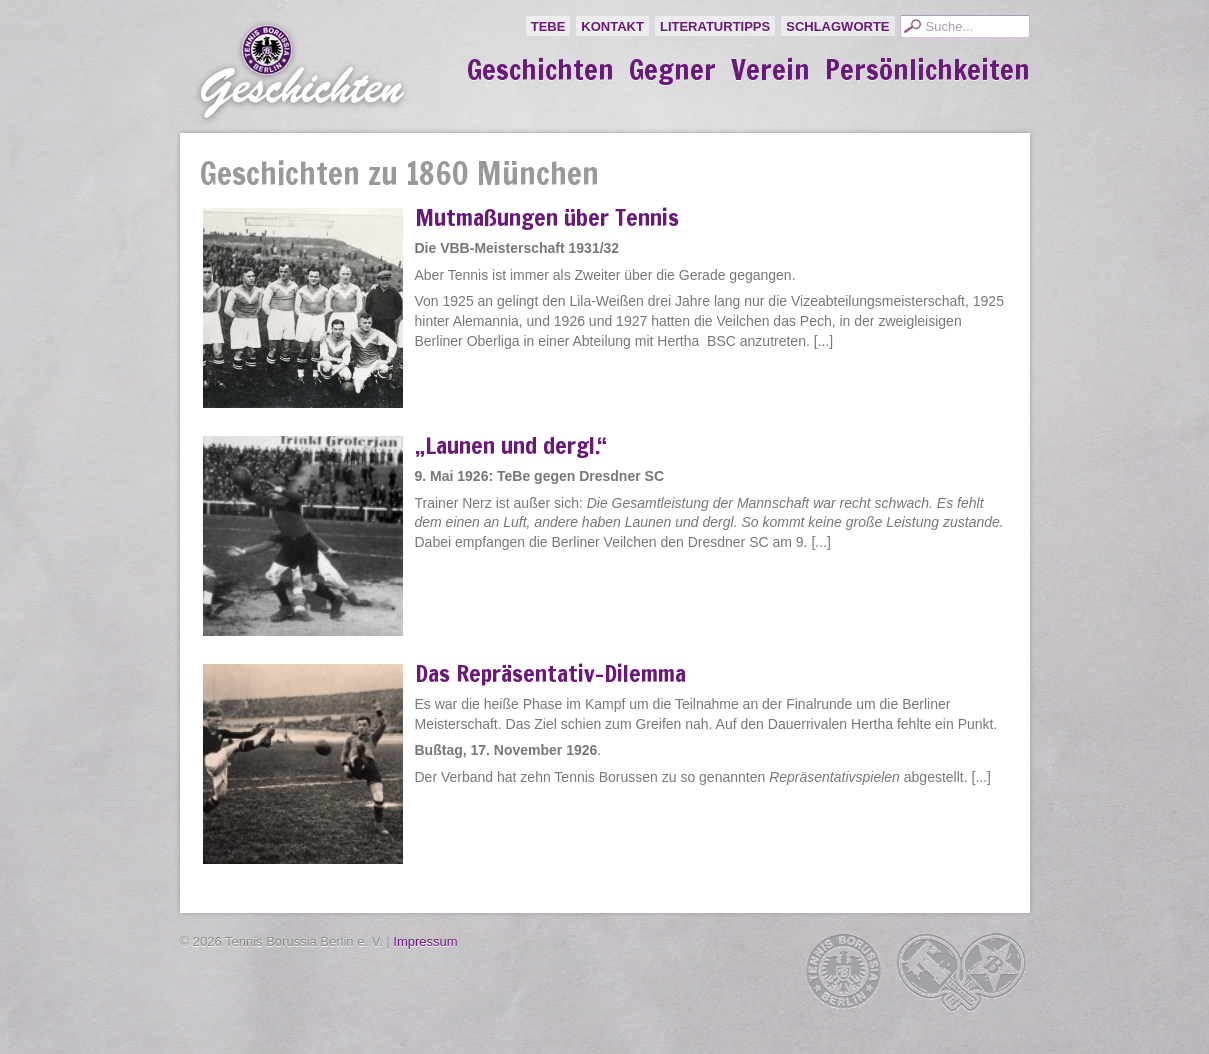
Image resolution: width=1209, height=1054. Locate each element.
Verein (770, 70)
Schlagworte (837, 26)
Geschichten (540, 70)
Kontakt (612, 26)
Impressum (425, 941)
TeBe (548, 26)
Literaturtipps (715, 26)
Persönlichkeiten (927, 70)
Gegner (672, 70)
